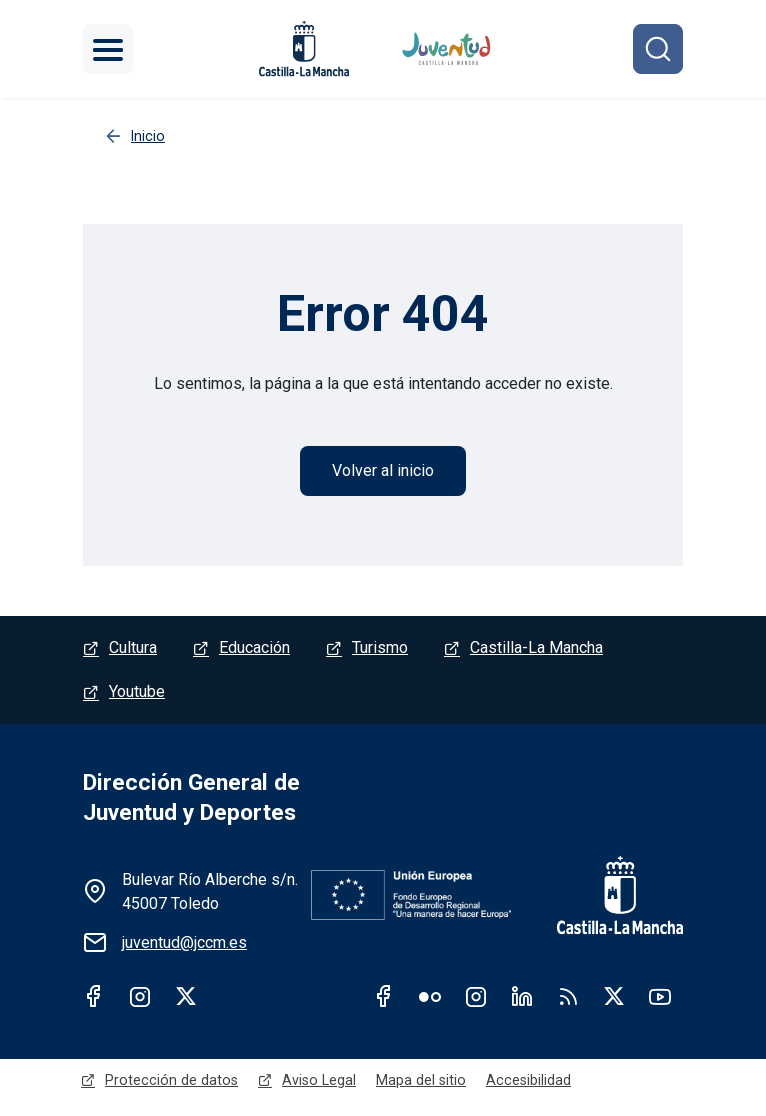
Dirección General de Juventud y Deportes (191, 797)
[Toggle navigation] (108, 49)
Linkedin (522, 996)
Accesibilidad (528, 1080)
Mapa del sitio (421, 1080)
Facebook (94, 996)
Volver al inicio (383, 470)
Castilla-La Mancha (536, 647)
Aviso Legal (319, 1080)
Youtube (137, 691)
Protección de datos (171, 1080)
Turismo (380, 647)
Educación (254, 647)
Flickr (430, 996)
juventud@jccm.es (184, 942)
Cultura (133, 647)
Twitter (186, 996)
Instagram (140, 996)
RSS (568, 996)
